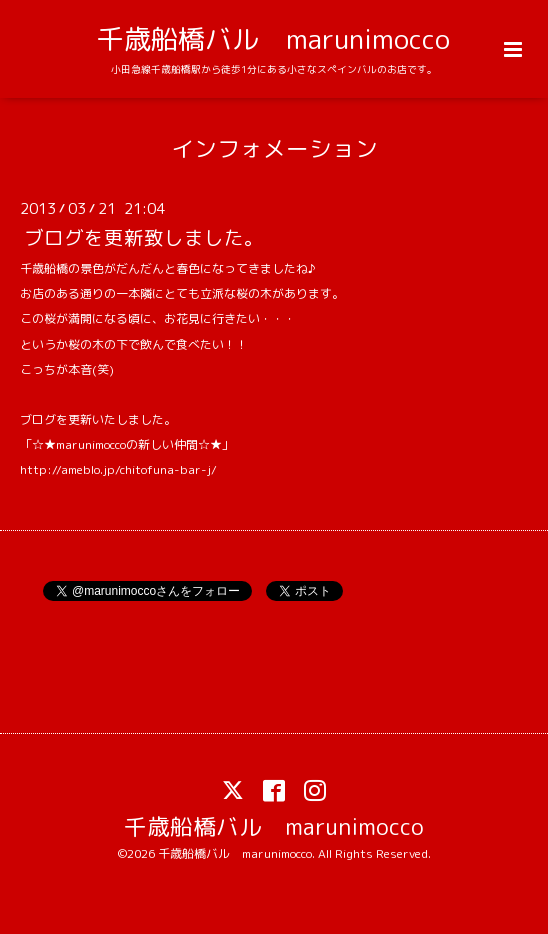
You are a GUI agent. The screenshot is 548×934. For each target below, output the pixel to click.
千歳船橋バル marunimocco (273, 39)
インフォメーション (274, 148)
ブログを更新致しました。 (144, 237)
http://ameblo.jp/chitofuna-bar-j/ (118, 469)
